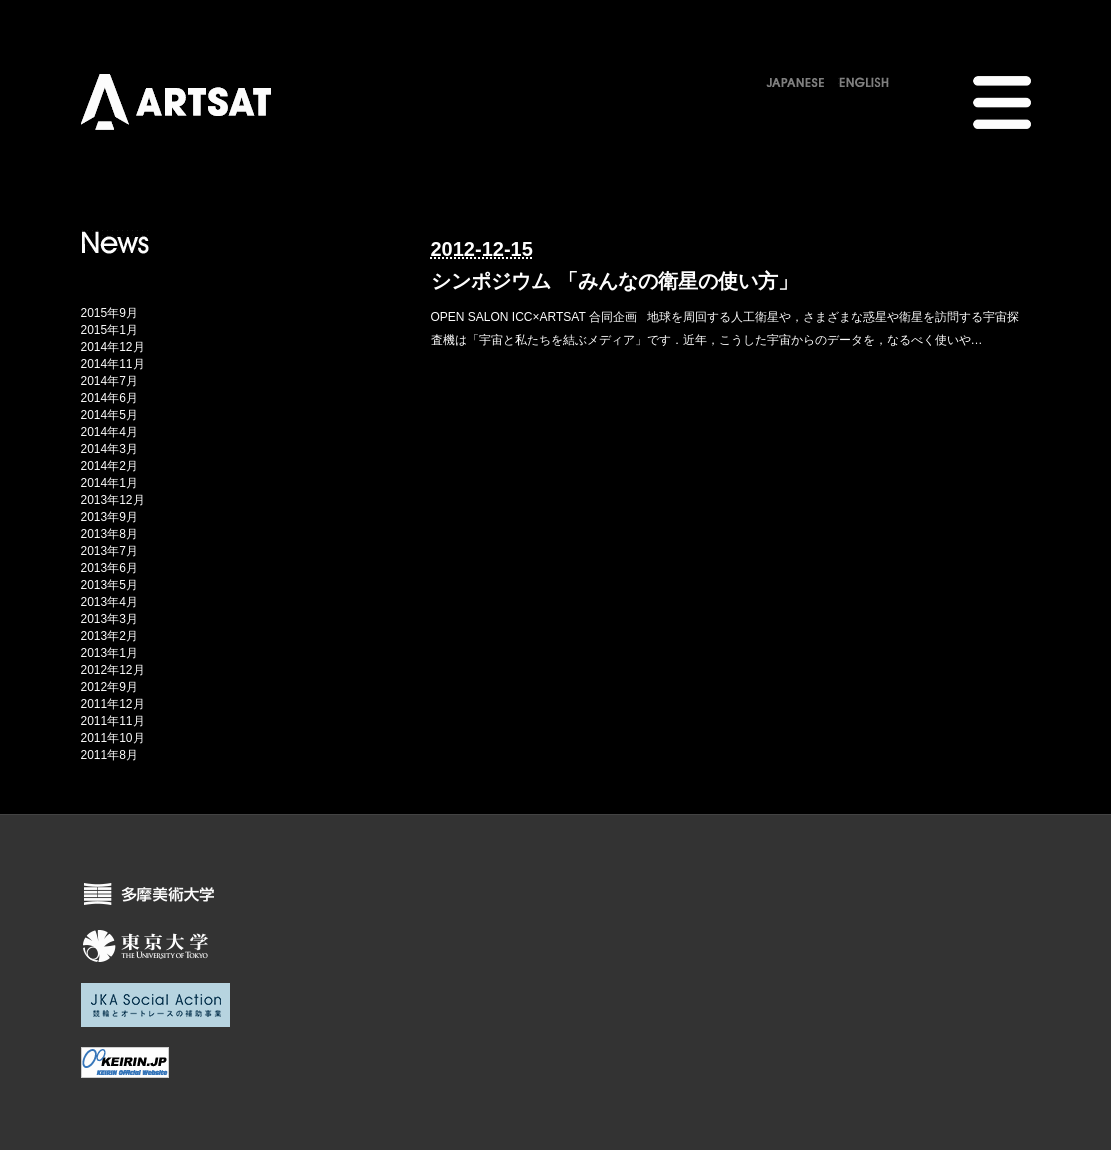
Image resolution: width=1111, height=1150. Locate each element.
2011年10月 (113, 738)
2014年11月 (113, 364)
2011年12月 (113, 704)
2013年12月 (113, 500)
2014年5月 (109, 415)
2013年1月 (109, 653)
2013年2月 (109, 636)
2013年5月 (109, 585)
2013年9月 (109, 517)
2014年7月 (109, 381)
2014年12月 (113, 347)
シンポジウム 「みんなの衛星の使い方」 (615, 281)
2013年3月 (109, 619)
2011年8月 (109, 755)
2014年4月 (109, 432)
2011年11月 (113, 721)
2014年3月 (109, 449)
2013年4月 (109, 602)
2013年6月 (109, 568)
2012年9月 (109, 687)
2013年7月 (109, 551)
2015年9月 (109, 313)
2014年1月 (109, 483)
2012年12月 (113, 670)
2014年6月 (109, 398)
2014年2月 (109, 466)
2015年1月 (109, 330)
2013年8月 (109, 534)
